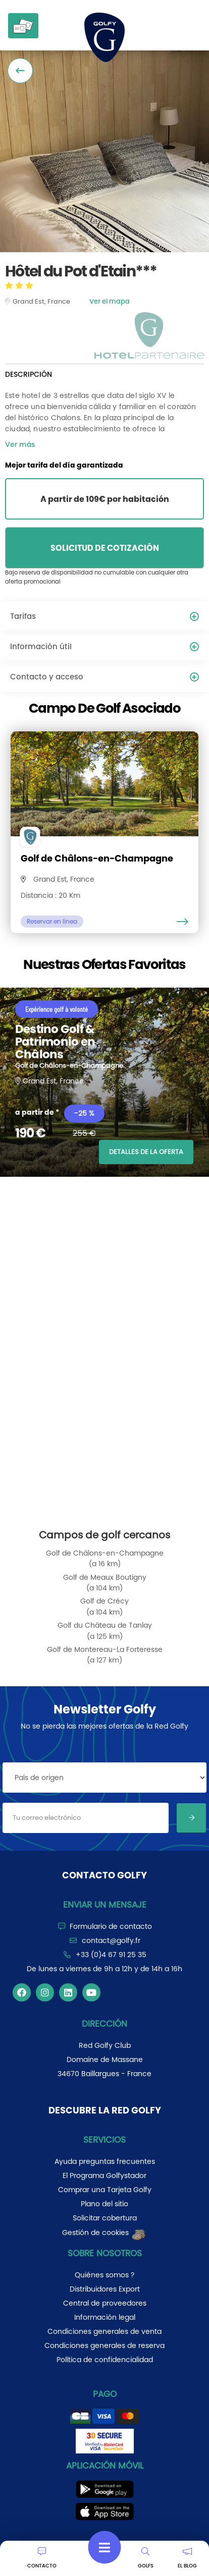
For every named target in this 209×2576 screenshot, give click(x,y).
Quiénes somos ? (104, 2275)
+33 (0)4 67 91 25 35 (111, 1955)
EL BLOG (187, 2558)
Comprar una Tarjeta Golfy (104, 2190)
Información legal (104, 2317)
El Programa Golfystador (104, 2175)
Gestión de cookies (104, 2232)
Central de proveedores (104, 2303)
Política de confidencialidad (105, 2360)
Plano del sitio (104, 2204)
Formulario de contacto (111, 1926)
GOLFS (145, 2558)
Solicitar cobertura (105, 2218)
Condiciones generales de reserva (104, 2345)
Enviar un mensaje (104, 1905)
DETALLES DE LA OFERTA (146, 1152)
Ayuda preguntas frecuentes (105, 2161)
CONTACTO (42, 2558)
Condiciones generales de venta (104, 2331)
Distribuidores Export (105, 2289)
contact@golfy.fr (111, 1940)
